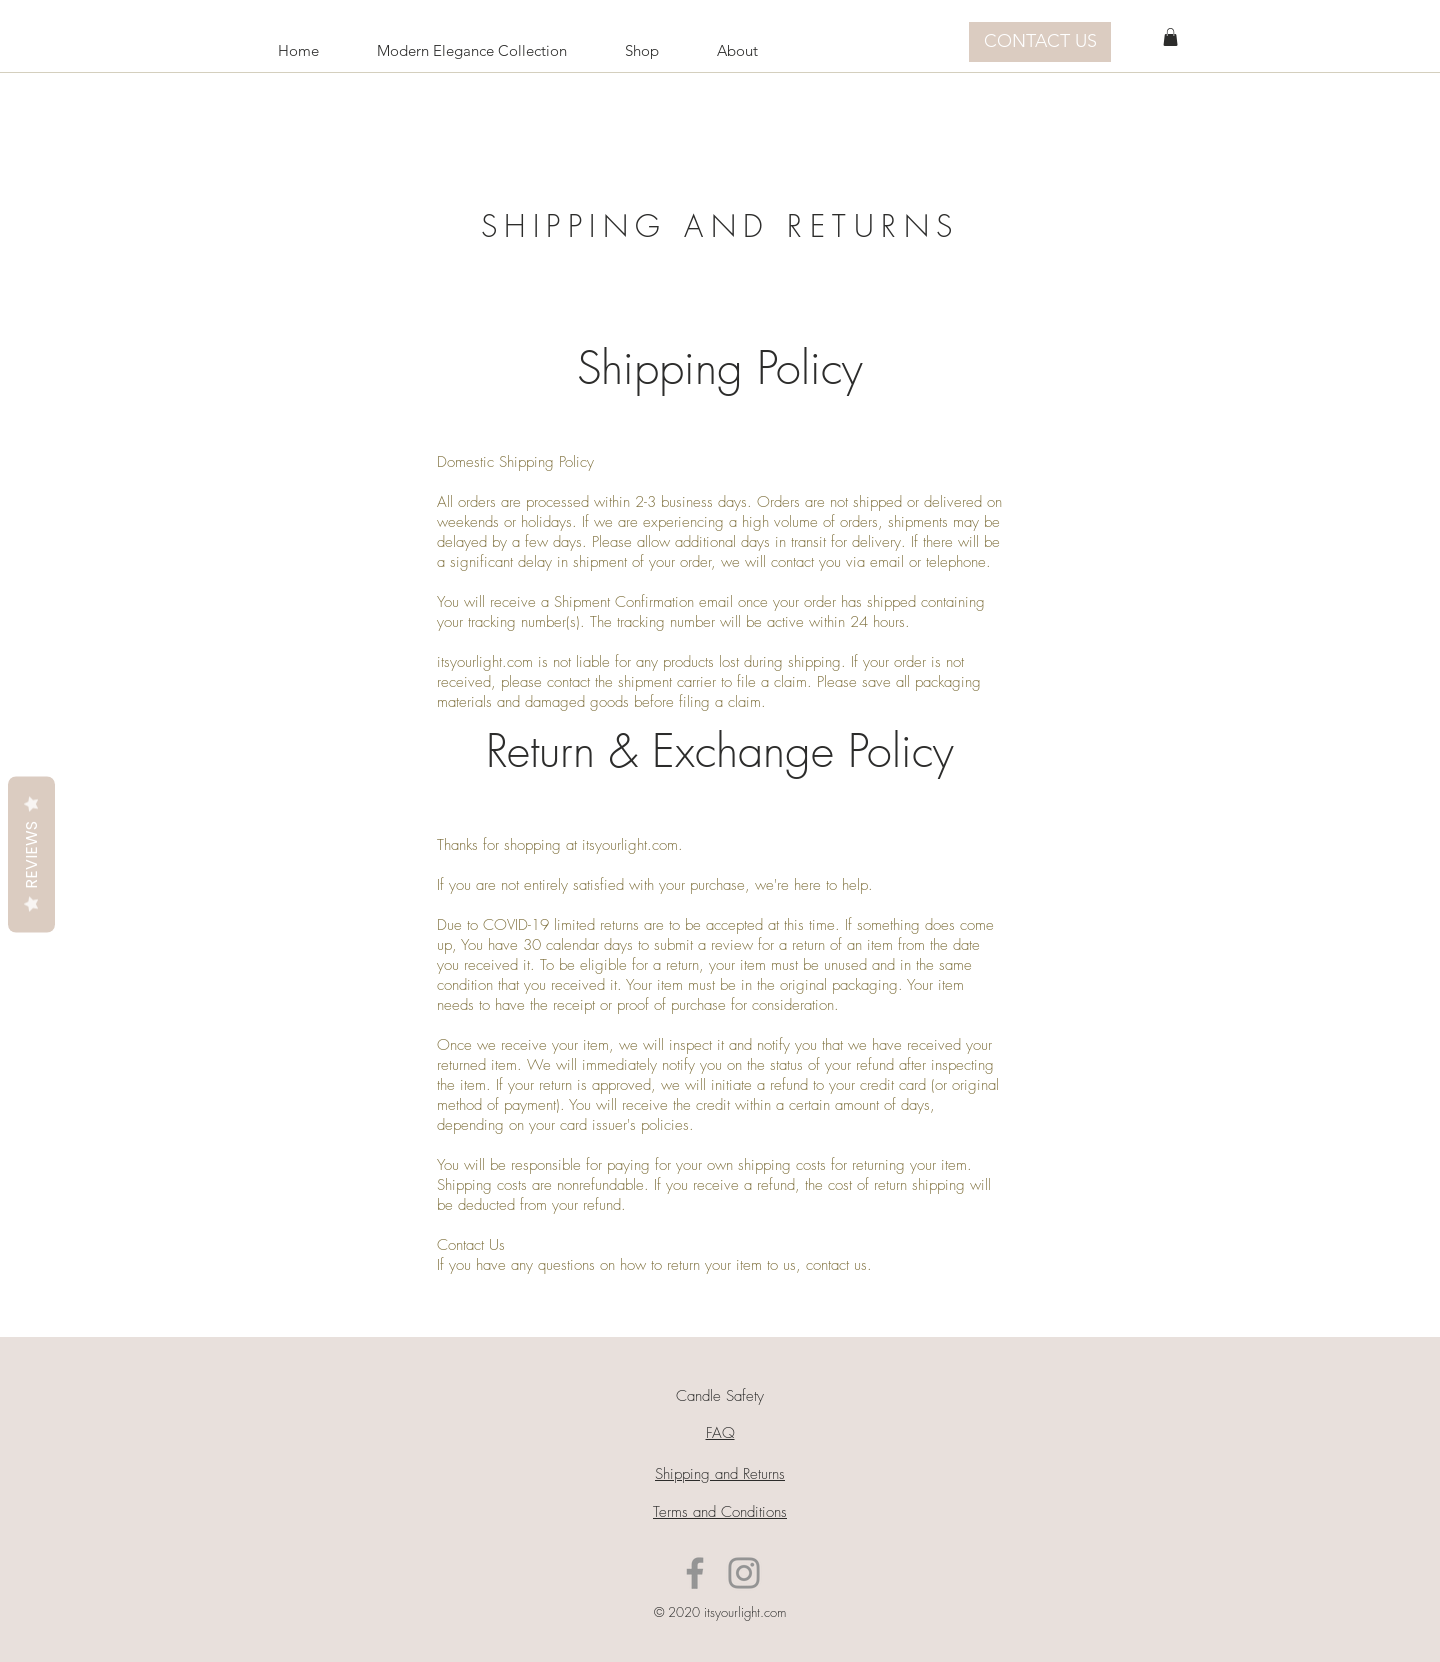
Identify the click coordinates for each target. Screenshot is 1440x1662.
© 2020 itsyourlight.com (720, 1612)
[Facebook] (695, 1573)
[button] (1170, 37)
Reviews (31, 855)
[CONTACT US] (1040, 42)
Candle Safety (720, 1396)
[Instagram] (744, 1573)
